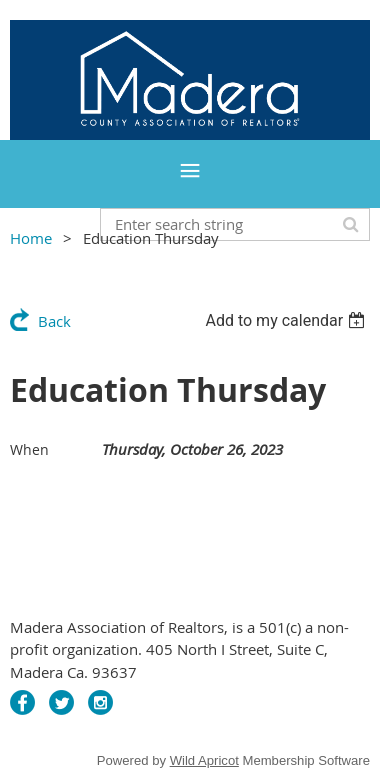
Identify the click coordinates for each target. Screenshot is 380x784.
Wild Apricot (204, 760)
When (29, 449)
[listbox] (287, 320)
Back (54, 321)
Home (31, 238)
